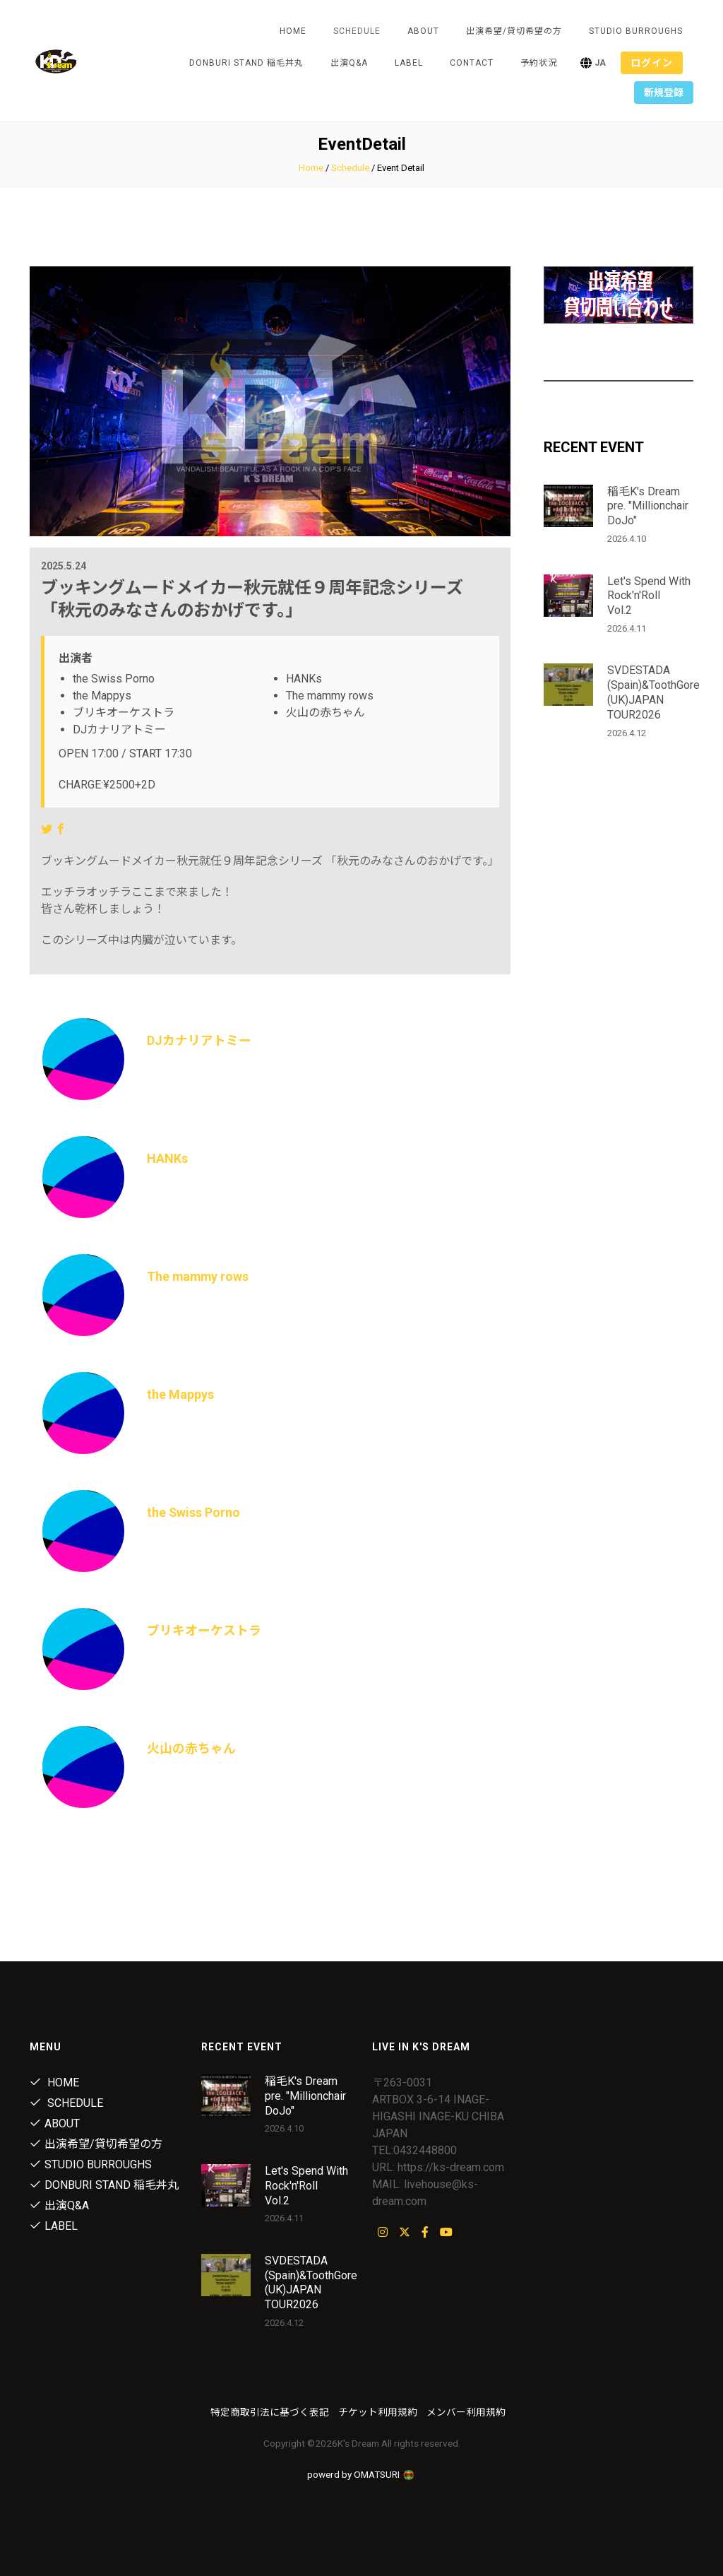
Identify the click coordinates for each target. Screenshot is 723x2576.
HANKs (167, 1158)
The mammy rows (199, 1276)
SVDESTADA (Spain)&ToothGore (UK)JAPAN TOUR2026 (653, 692)
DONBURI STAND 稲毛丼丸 (246, 63)
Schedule (350, 168)
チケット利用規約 (377, 2412)
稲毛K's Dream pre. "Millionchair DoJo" (647, 506)
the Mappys (180, 1394)
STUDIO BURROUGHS (636, 31)
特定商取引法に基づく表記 (269, 2412)
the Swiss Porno (194, 1512)
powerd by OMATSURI (361, 2474)
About (423, 31)
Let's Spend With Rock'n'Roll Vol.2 (649, 596)
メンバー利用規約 (466, 2412)
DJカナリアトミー (199, 1040)
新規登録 (663, 92)
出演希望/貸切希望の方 (514, 31)
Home (293, 31)
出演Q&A (349, 63)
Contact (472, 63)
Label (409, 63)
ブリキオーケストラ (204, 1630)
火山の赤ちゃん (191, 1748)
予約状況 (538, 63)
